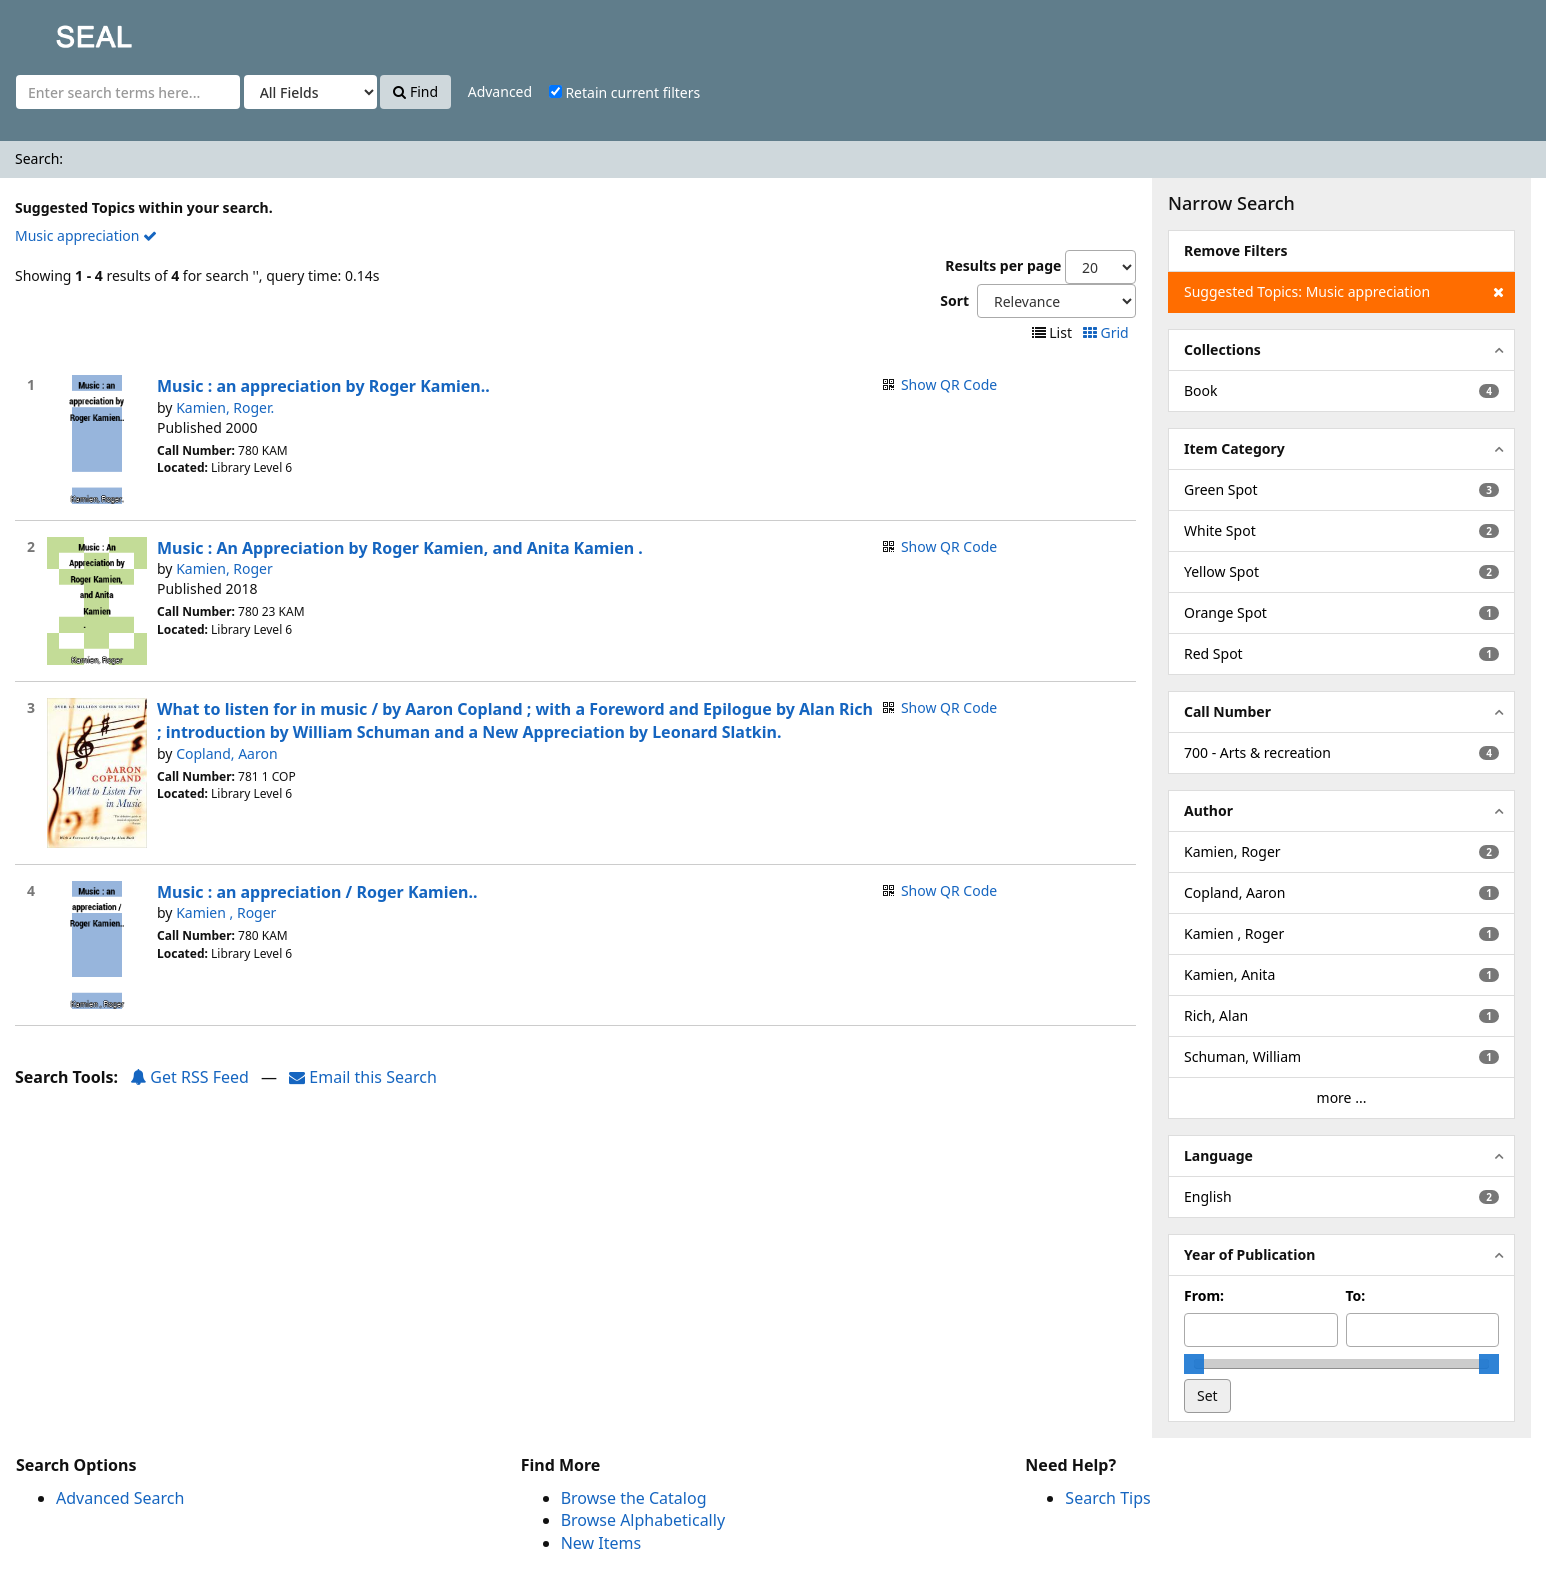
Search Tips (1107, 1498)
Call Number (1227, 711)
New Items (601, 1543)
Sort (954, 300)
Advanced (500, 91)
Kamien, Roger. (225, 407)
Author (1208, 810)
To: (1356, 1295)
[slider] (1194, 1364)
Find (415, 91)
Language (1218, 1155)
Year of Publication (1249, 1254)
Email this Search (363, 1077)
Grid (1107, 332)
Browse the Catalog (634, 1498)
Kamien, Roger (224, 568)
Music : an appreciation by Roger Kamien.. (323, 386)
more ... (1342, 1097)
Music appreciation (86, 235)
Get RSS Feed (189, 1077)
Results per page (1003, 265)
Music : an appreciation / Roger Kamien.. (317, 892)
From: (1204, 1295)
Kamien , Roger (226, 912)
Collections (1222, 349)
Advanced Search (120, 1498)
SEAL (54, 30)
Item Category (1234, 448)
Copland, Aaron (226, 753)
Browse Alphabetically (643, 1520)
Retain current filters (624, 92)
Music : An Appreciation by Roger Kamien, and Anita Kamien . (400, 548)
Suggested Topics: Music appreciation (1344, 292)
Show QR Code (949, 384)
